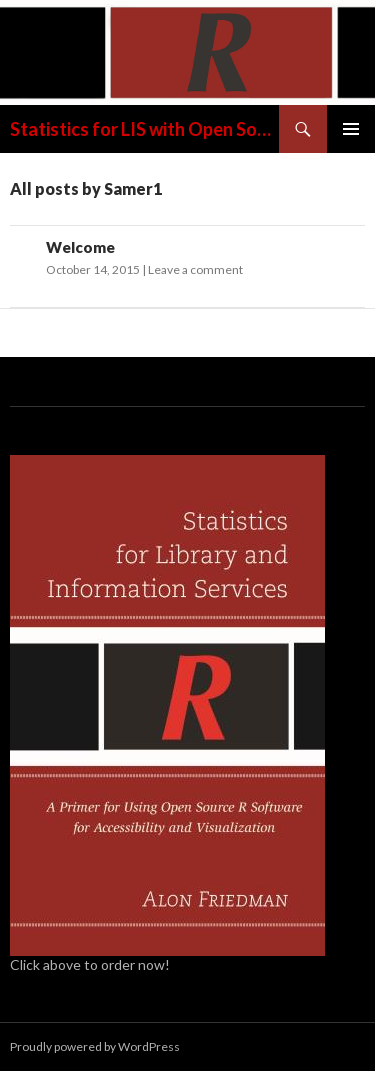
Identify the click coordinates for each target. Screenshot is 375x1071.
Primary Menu (351, 129)
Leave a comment (195, 269)
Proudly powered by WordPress (95, 1046)
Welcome (80, 247)
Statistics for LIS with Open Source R (144, 129)
